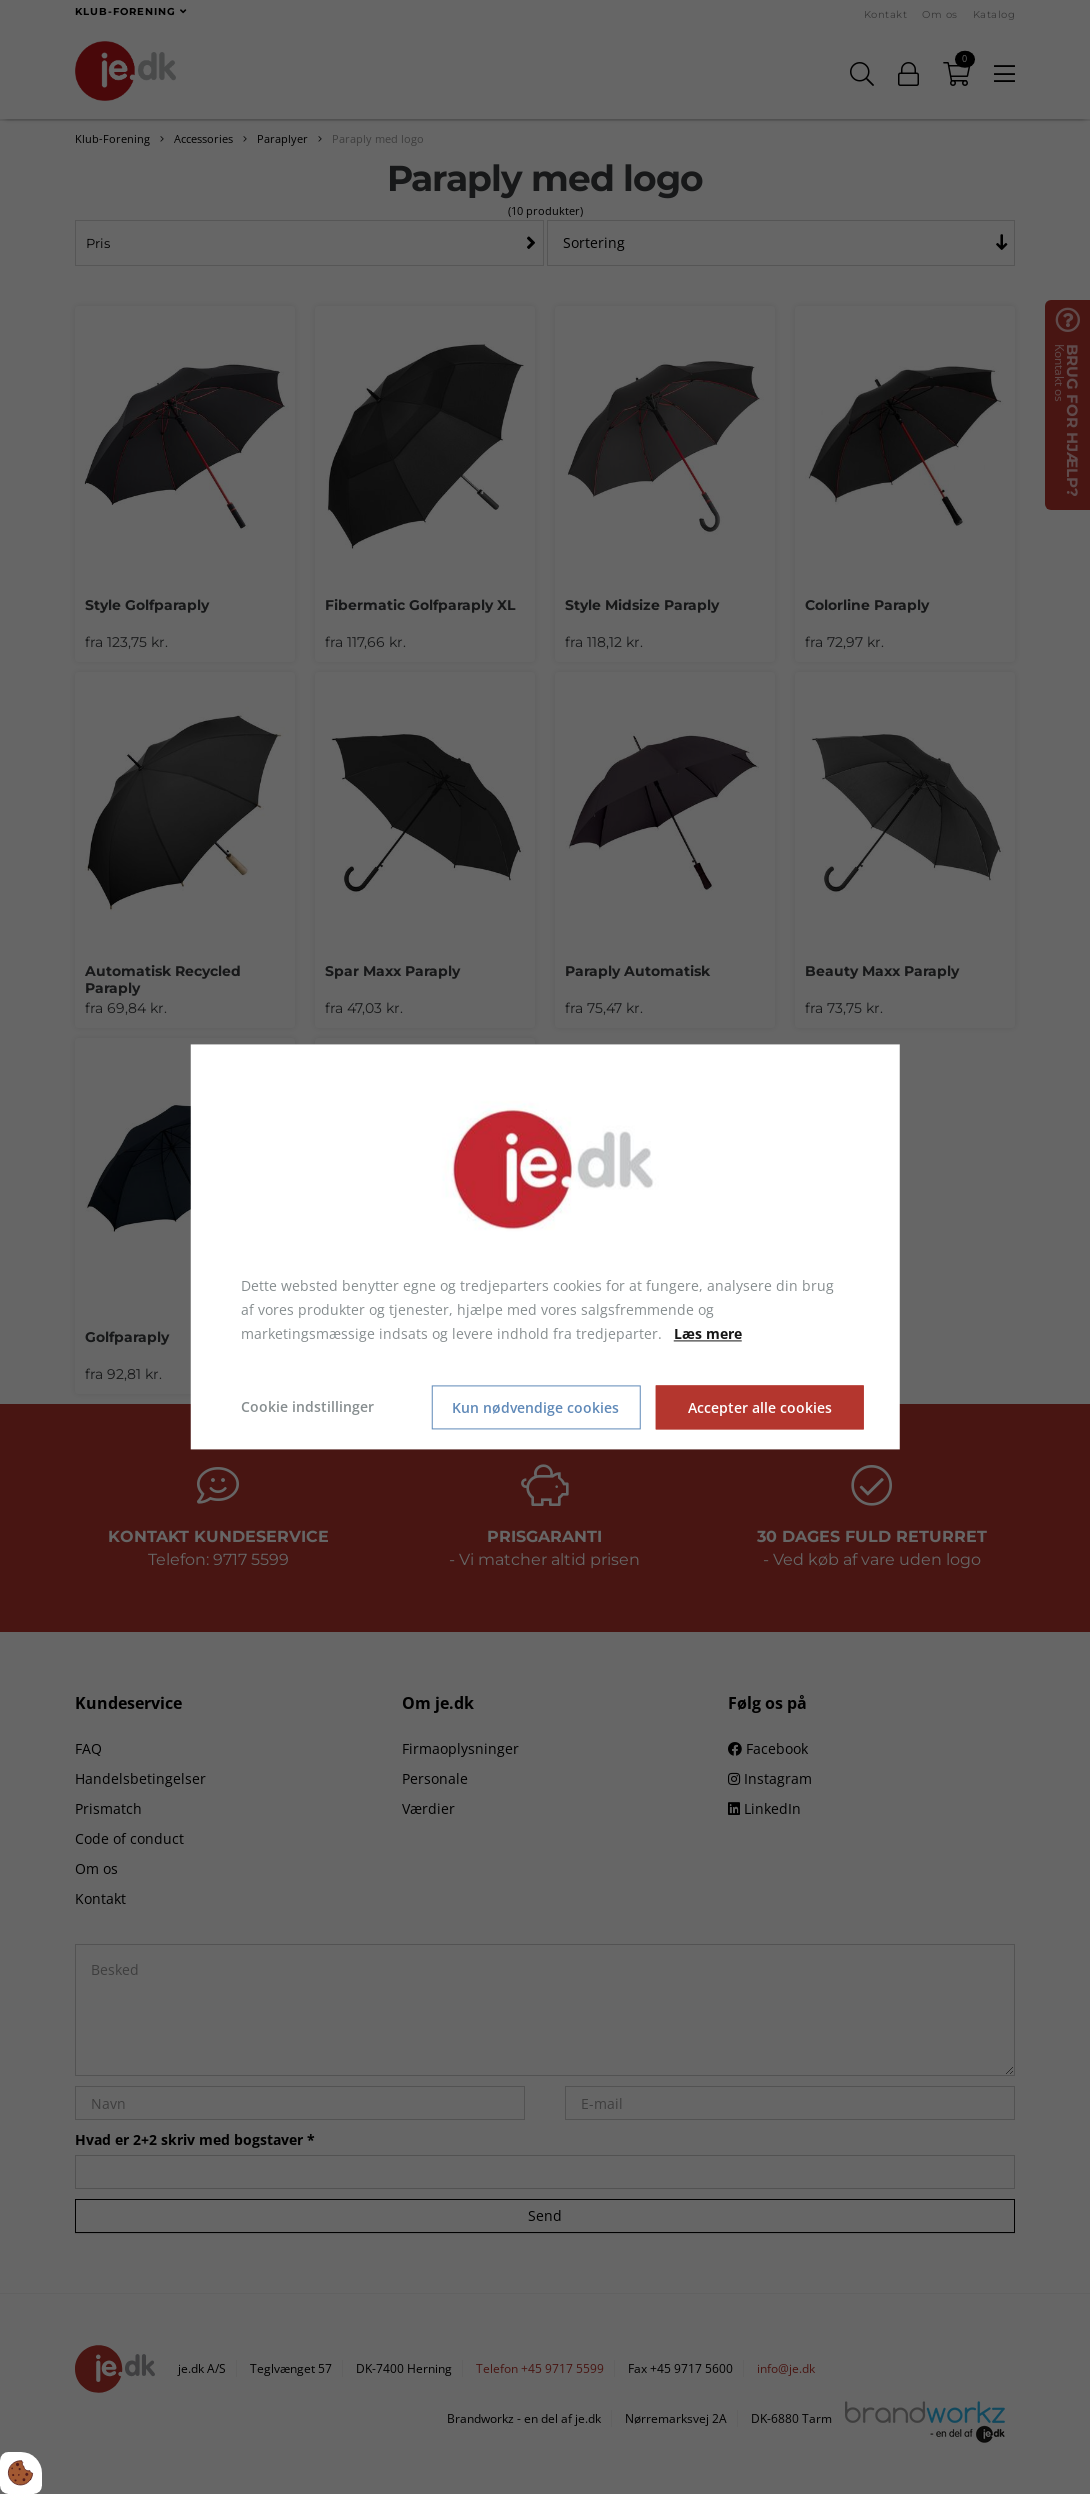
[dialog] (545, 1246)
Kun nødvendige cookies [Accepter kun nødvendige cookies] (535, 1407)
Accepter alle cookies (760, 1407)
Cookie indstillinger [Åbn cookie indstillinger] (307, 1407)
